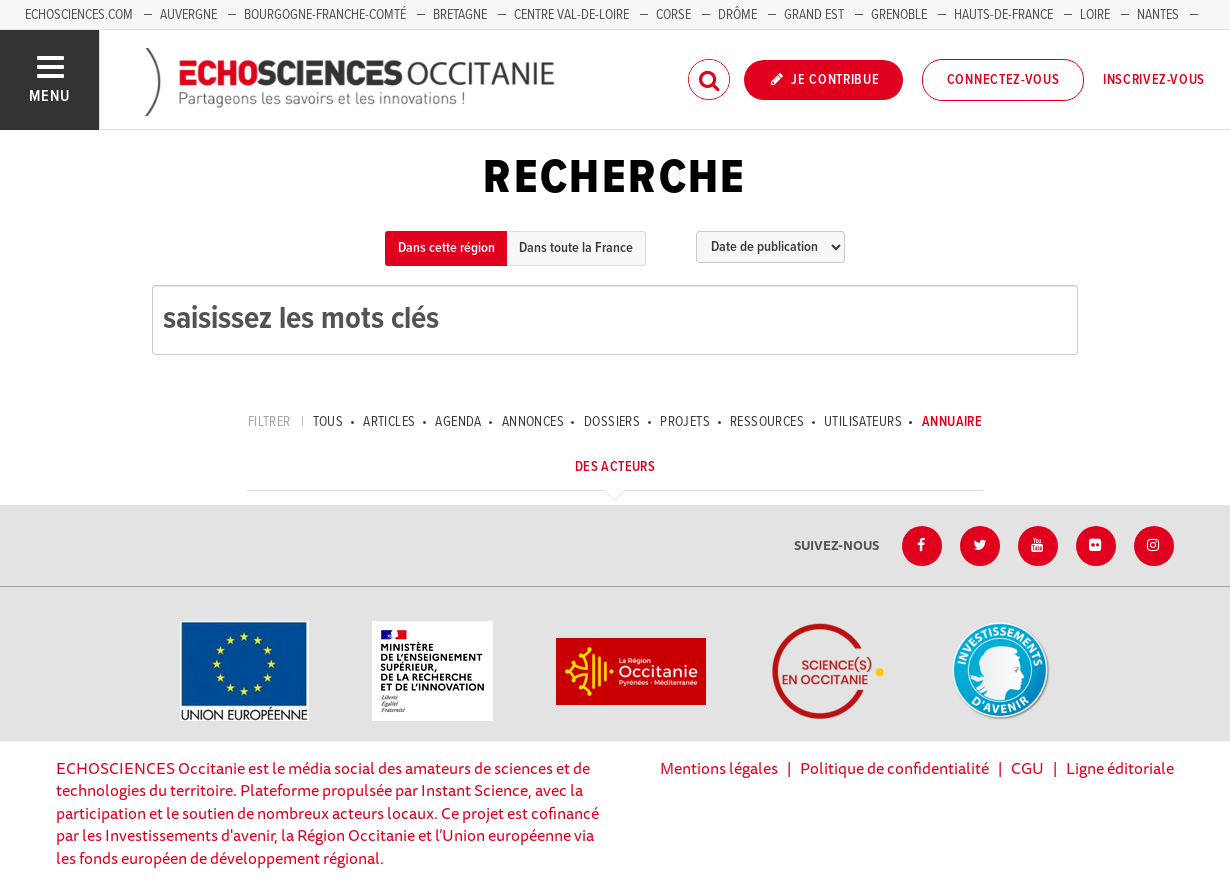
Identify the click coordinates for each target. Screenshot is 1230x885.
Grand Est (814, 15)
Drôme (737, 15)
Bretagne (460, 15)
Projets (685, 422)
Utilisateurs (863, 422)
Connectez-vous (1003, 80)
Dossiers (612, 422)
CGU (1027, 768)
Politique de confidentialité (894, 768)
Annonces (533, 422)
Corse (673, 15)
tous (328, 422)
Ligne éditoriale (1120, 768)
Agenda (458, 422)
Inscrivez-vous (1154, 80)
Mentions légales (719, 768)
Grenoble (900, 15)
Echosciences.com (79, 15)
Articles (389, 422)
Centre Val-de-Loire (571, 15)
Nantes (1158, 15)
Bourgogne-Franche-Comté (325, 15)
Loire (1095, 15)
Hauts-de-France (1003, 15)
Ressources (767, 422)
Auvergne (188, 15)
